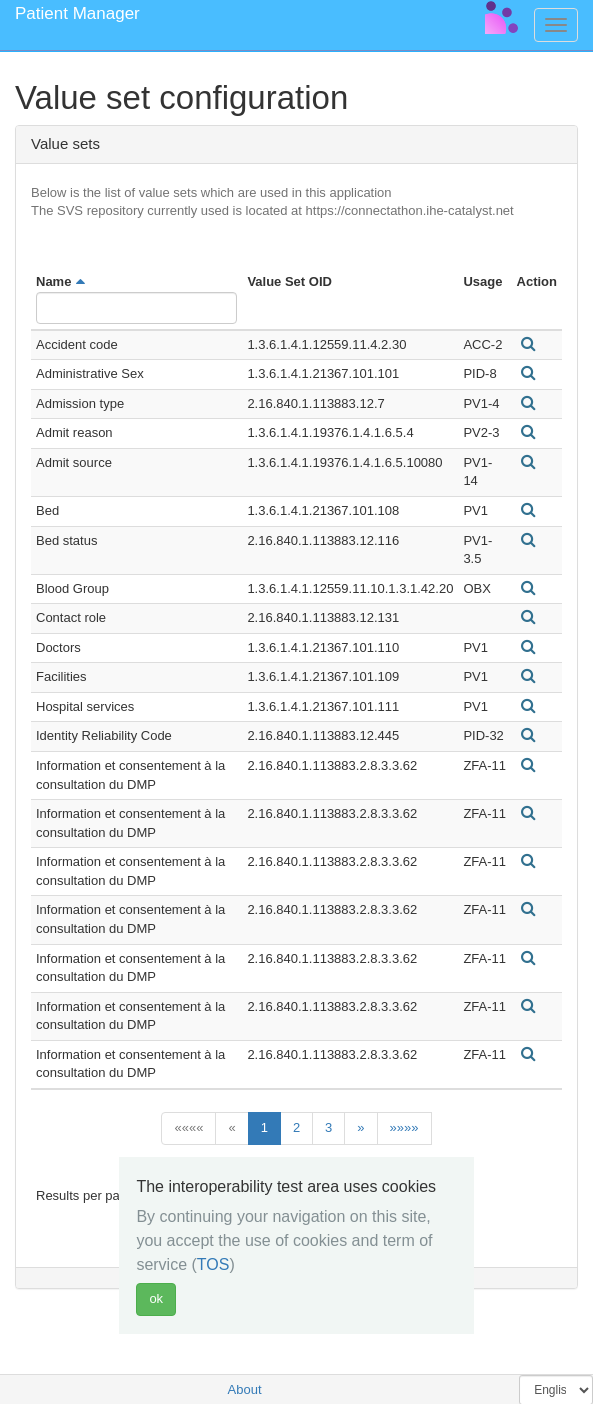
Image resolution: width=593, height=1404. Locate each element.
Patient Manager (77, 13)
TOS (213, 1264)
